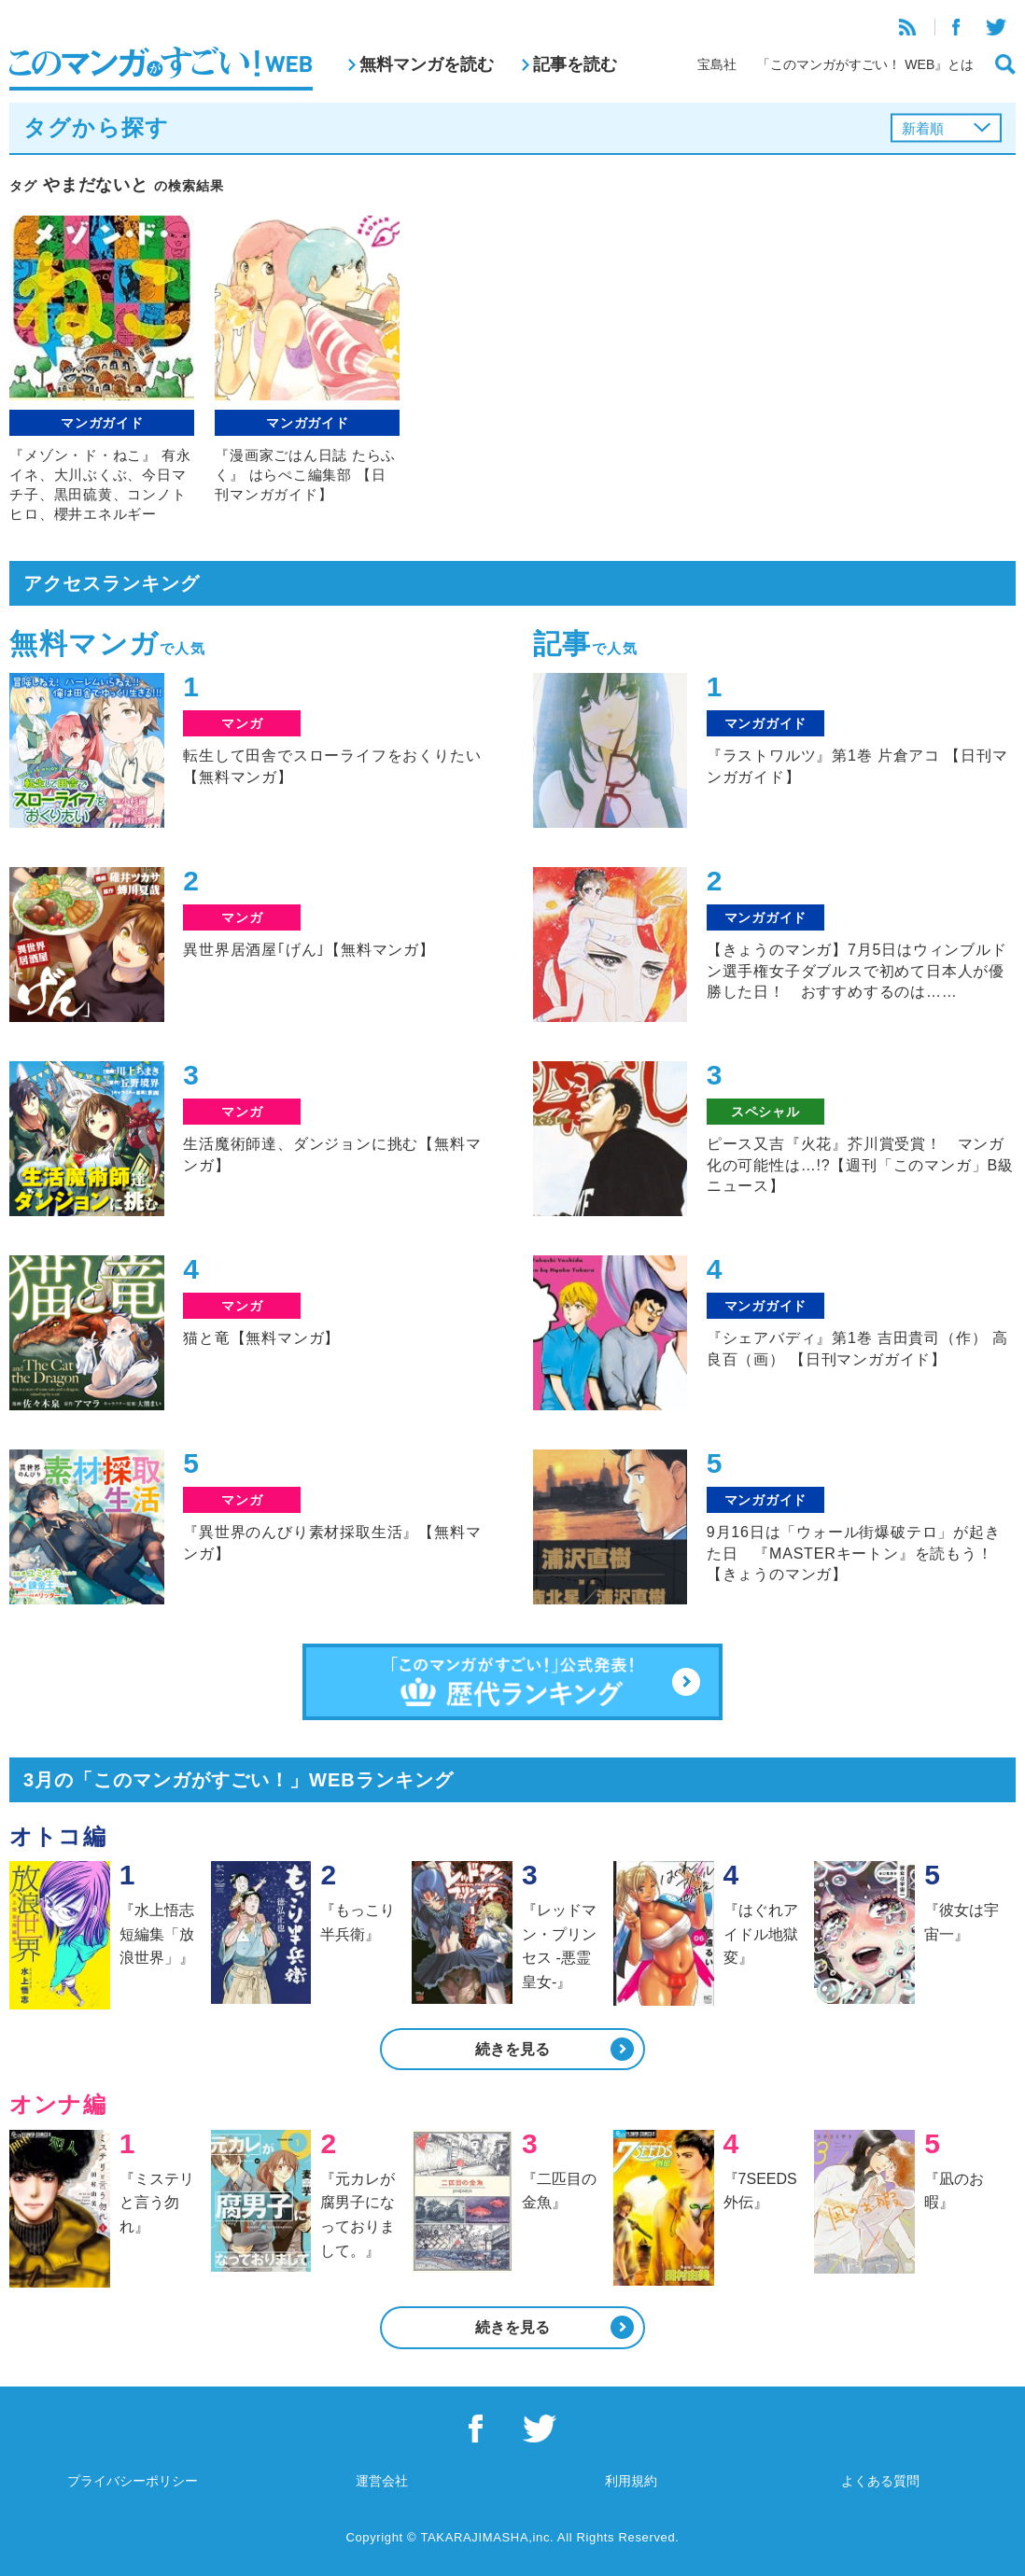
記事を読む (575, 64)
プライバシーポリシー (132, 2480)
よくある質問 (880, 2480)
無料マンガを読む (426, 64)
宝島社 (717, 64)
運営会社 (382, 2480)
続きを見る (512, 2049)
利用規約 (631, 2480)
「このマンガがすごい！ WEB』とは (865, 64)
